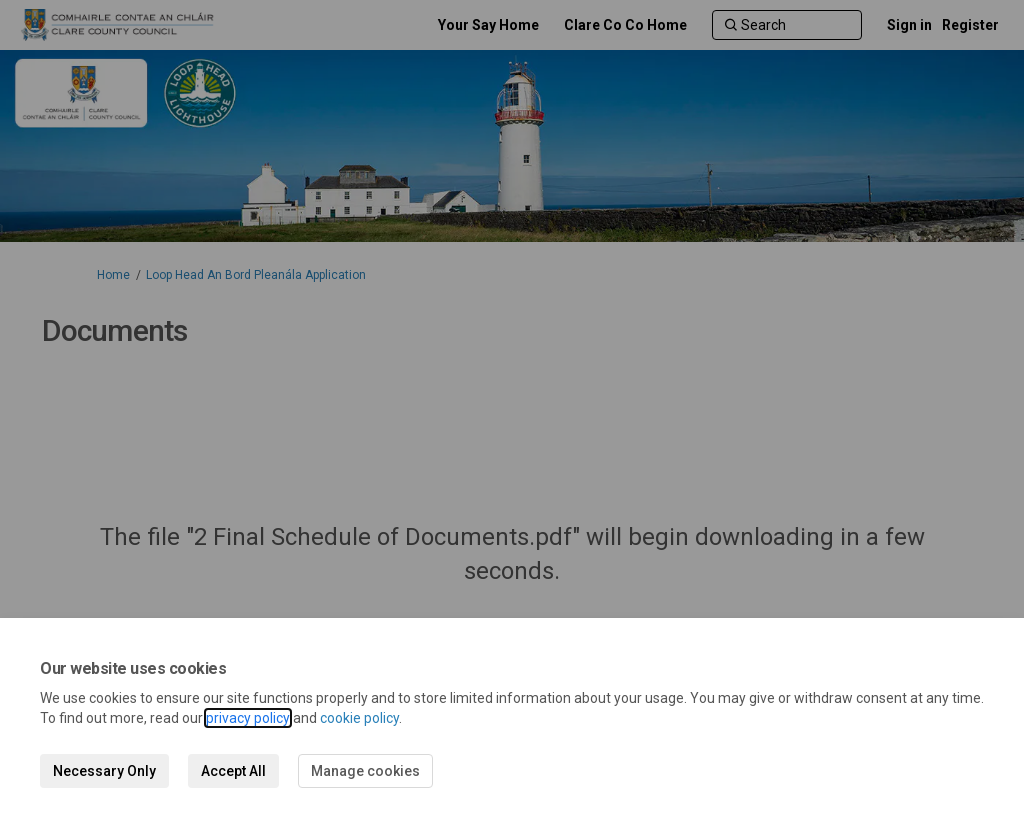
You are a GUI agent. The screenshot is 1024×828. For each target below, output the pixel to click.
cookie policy (359, 718)
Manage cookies (365, 771)
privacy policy (248, 718)
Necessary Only (104, 771)
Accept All (233, 771)
